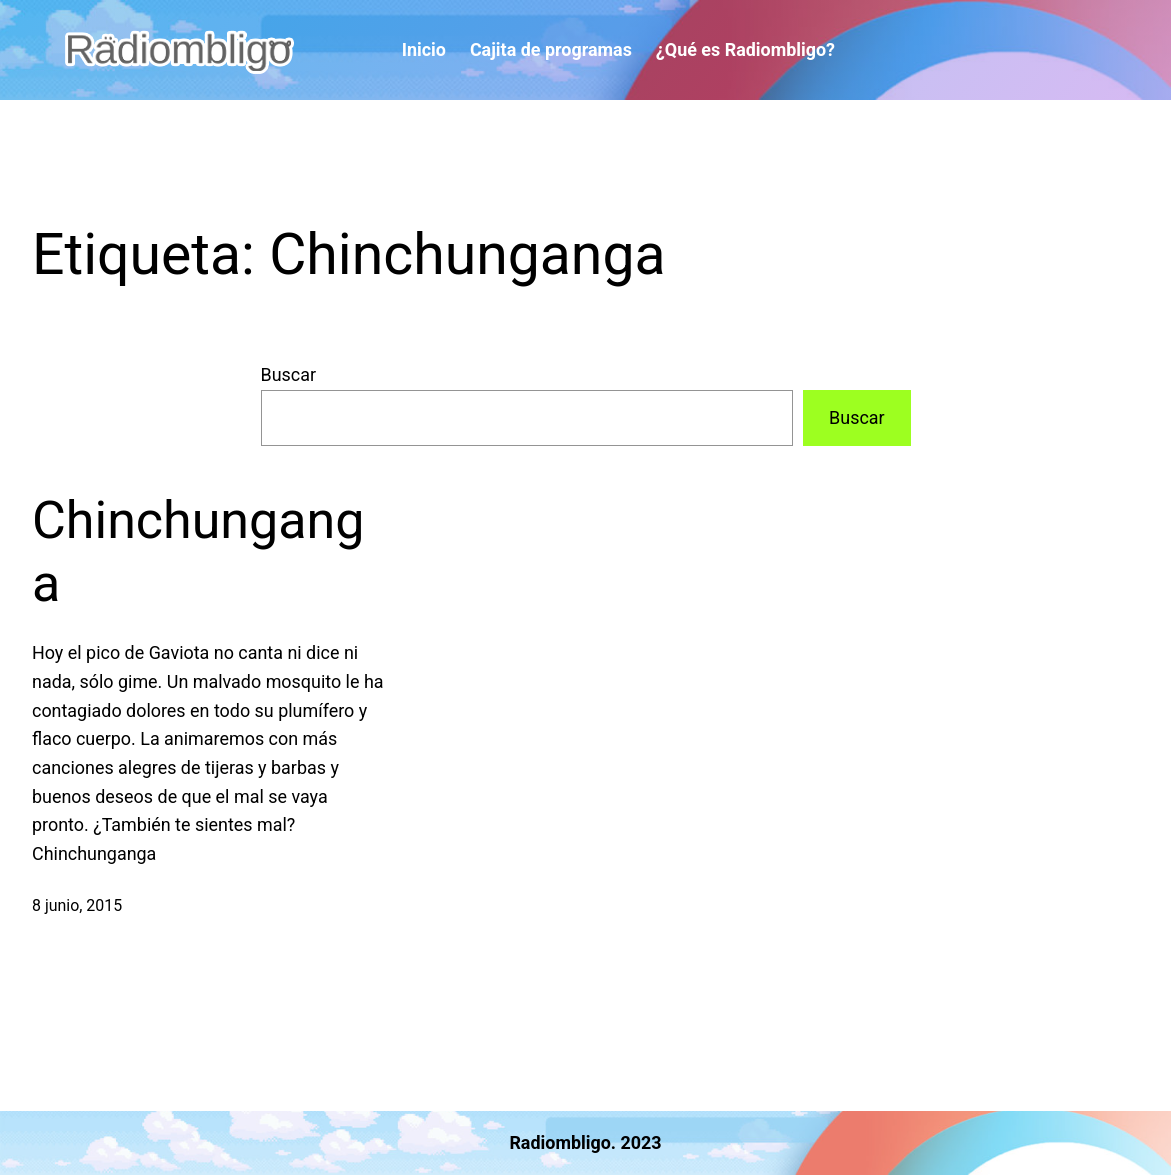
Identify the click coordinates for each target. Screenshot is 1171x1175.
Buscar (289, 374)
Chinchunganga (198, 551)
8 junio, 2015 (77, 905)
